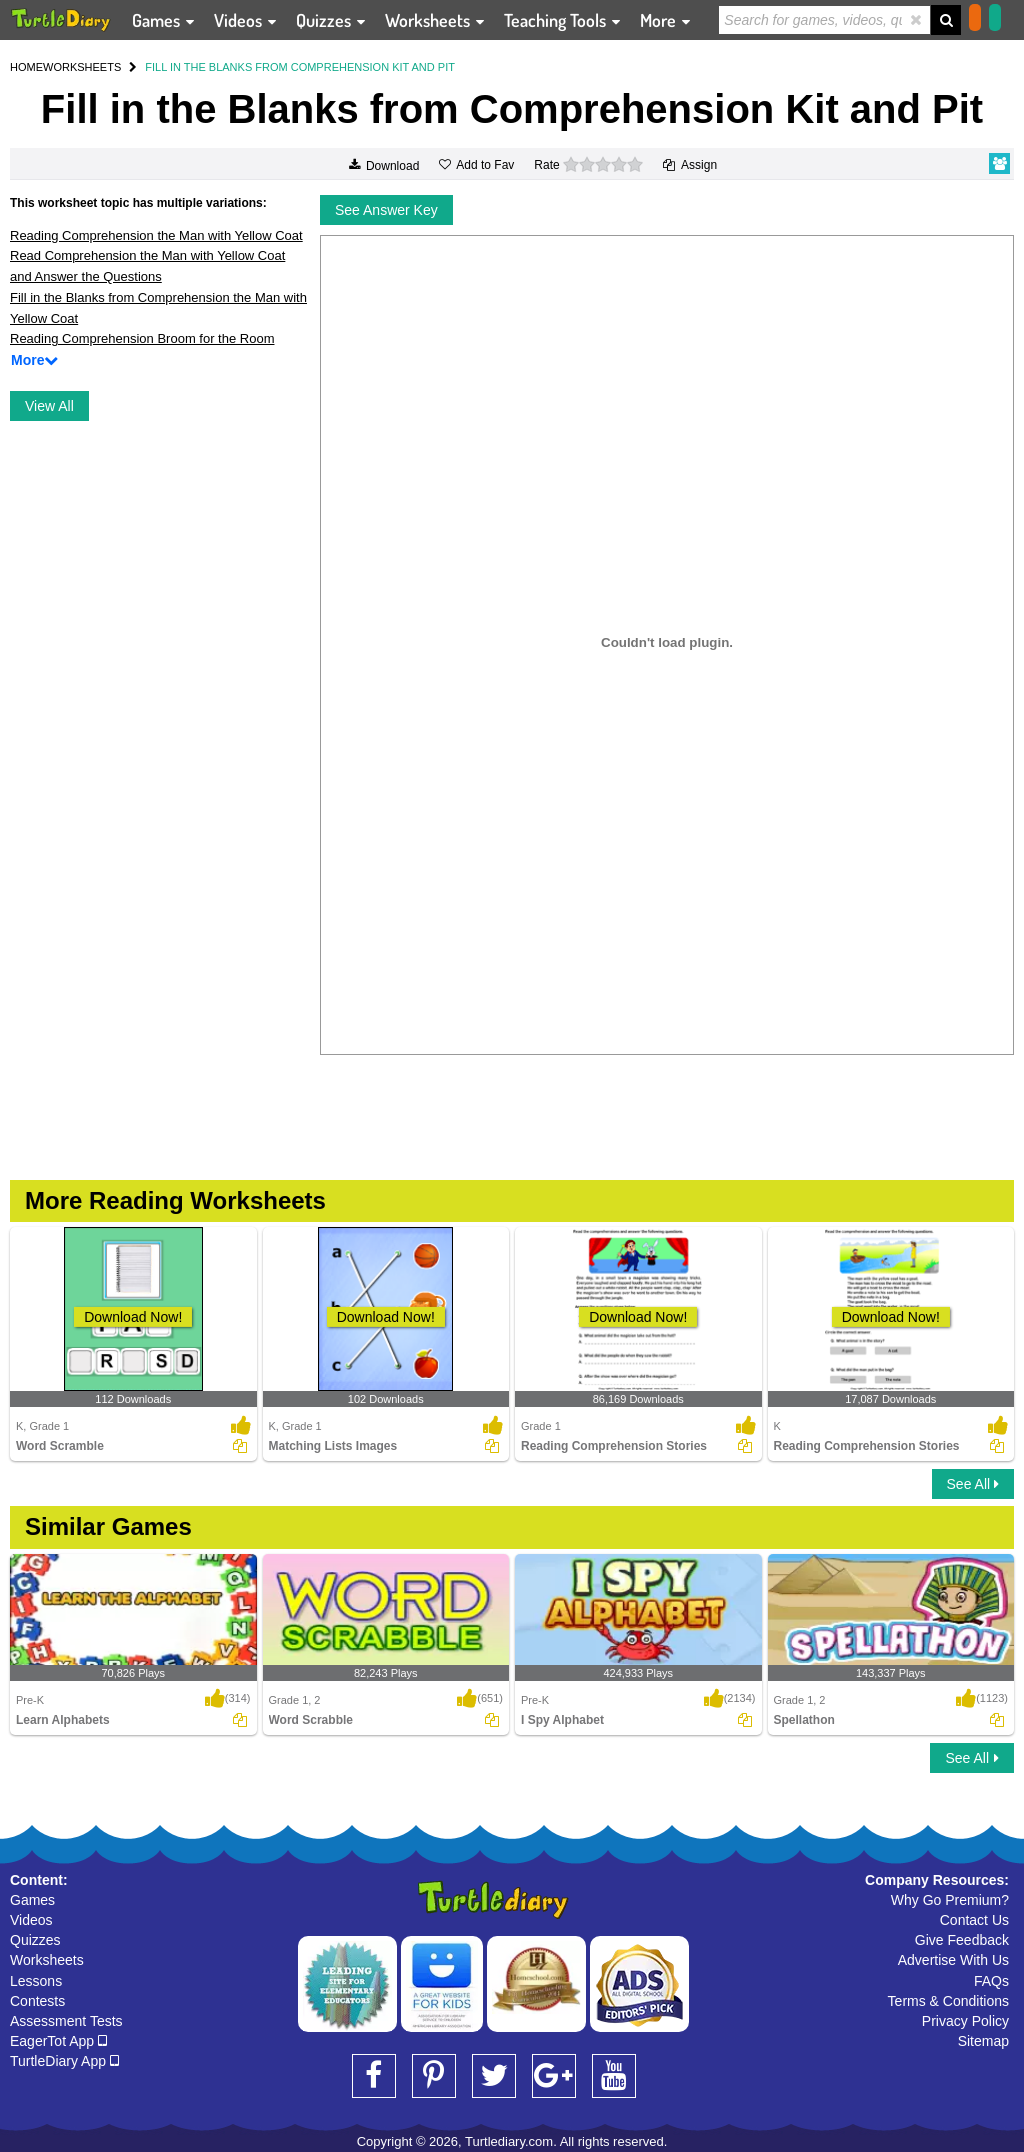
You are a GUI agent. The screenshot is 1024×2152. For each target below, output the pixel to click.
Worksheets (47, 1960)
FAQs (991, 1981)
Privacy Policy (965, 2021)
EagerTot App (58, 2041)
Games (32, 1900)
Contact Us (974, 1920)
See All (973, 1484)
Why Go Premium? (950, 1900)
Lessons (36, 1981)
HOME (26, 67)
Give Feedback (962, 1940)
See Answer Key (386, 210)
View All (49, 406)
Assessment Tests (66, 2021)
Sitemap (983, 2041)
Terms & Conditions (948, 2001)
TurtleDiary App (64, 2061)
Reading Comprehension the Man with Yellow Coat (156, 235)
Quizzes (35, 1940)
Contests (37, 2001)
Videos (31, 1920)
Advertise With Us (953, 1960)
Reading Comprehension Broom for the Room (142, 338)
